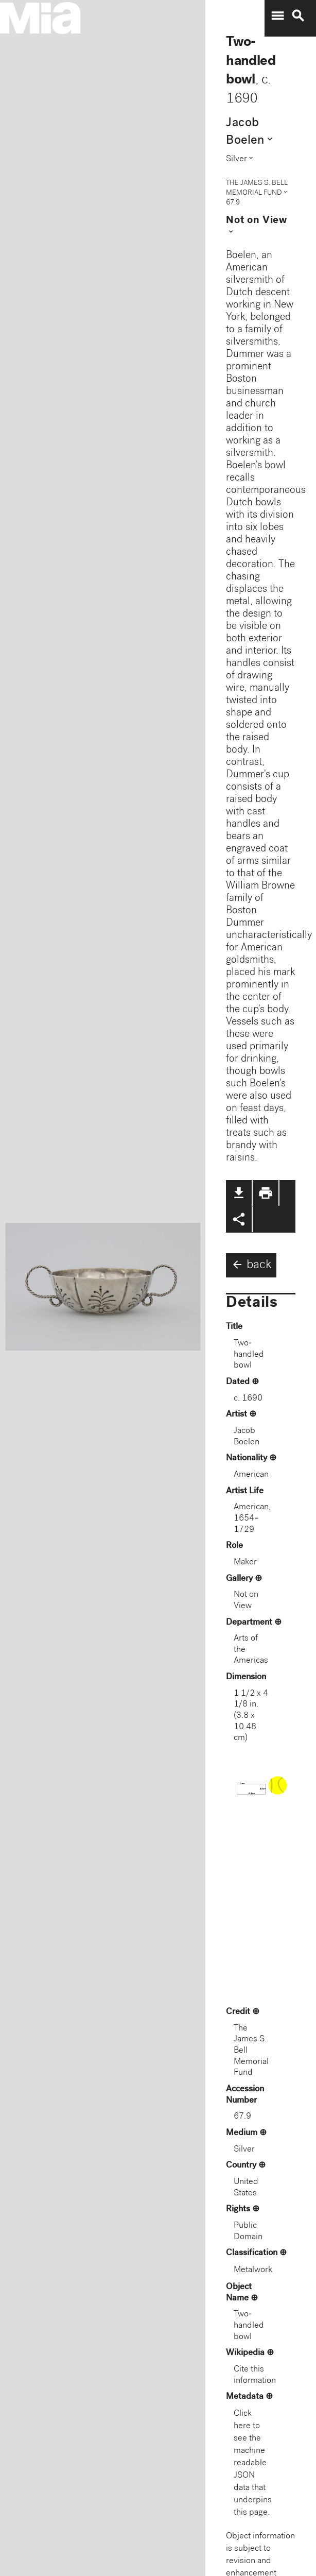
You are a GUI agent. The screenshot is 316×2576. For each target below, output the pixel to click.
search (298, 16)
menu (277, 16)
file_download (239, 1193)
